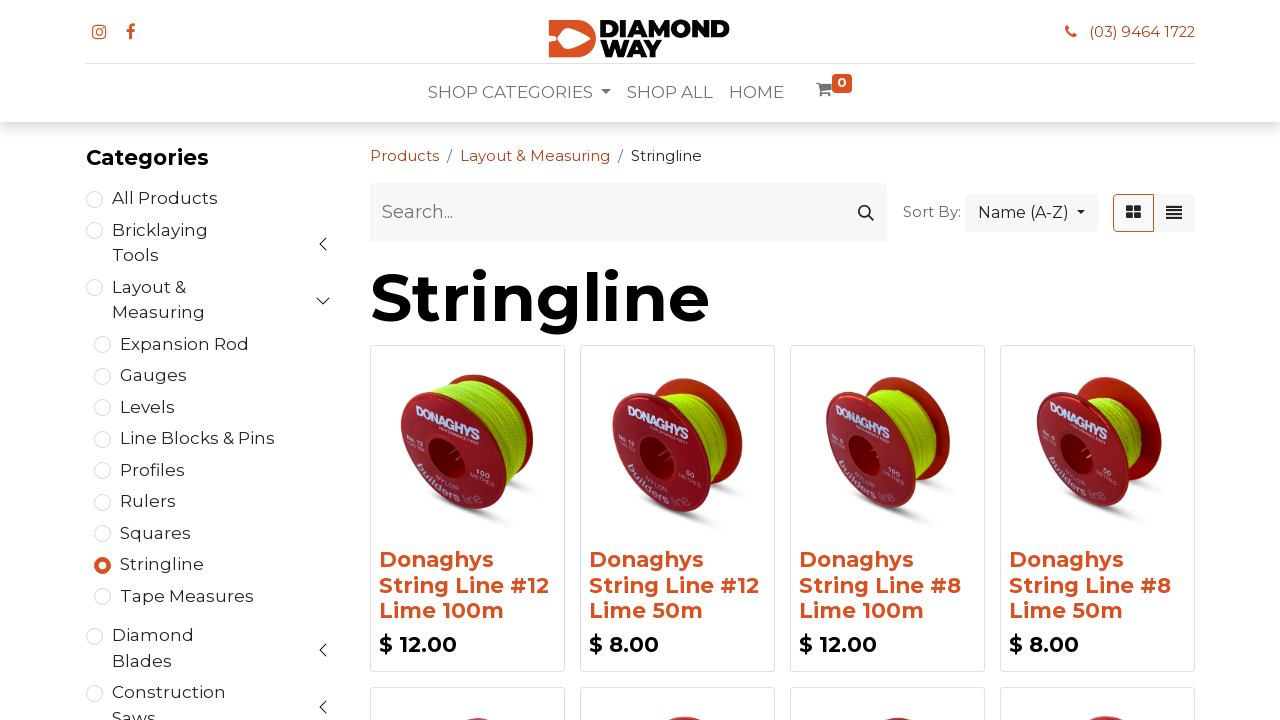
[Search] (866, 212)
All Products (165, 198)
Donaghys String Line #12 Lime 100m (464, 584)
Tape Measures (187, 596)
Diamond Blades (153, 648)
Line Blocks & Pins (197, 438)
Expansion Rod (184, 344)
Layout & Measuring (158, 300)
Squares (155, 533)
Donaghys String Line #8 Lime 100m (880, 584)
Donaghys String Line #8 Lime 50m (1090, 584)
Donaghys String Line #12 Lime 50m (674, 584)
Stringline (162, 564)
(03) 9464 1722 (1142, 32)
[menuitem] (670, 93)
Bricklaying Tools (160, 243)
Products (404, 156)
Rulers (148, 501)
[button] (1031, 213)
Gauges (153, 375)
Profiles (152, 470)
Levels (147, 407)
